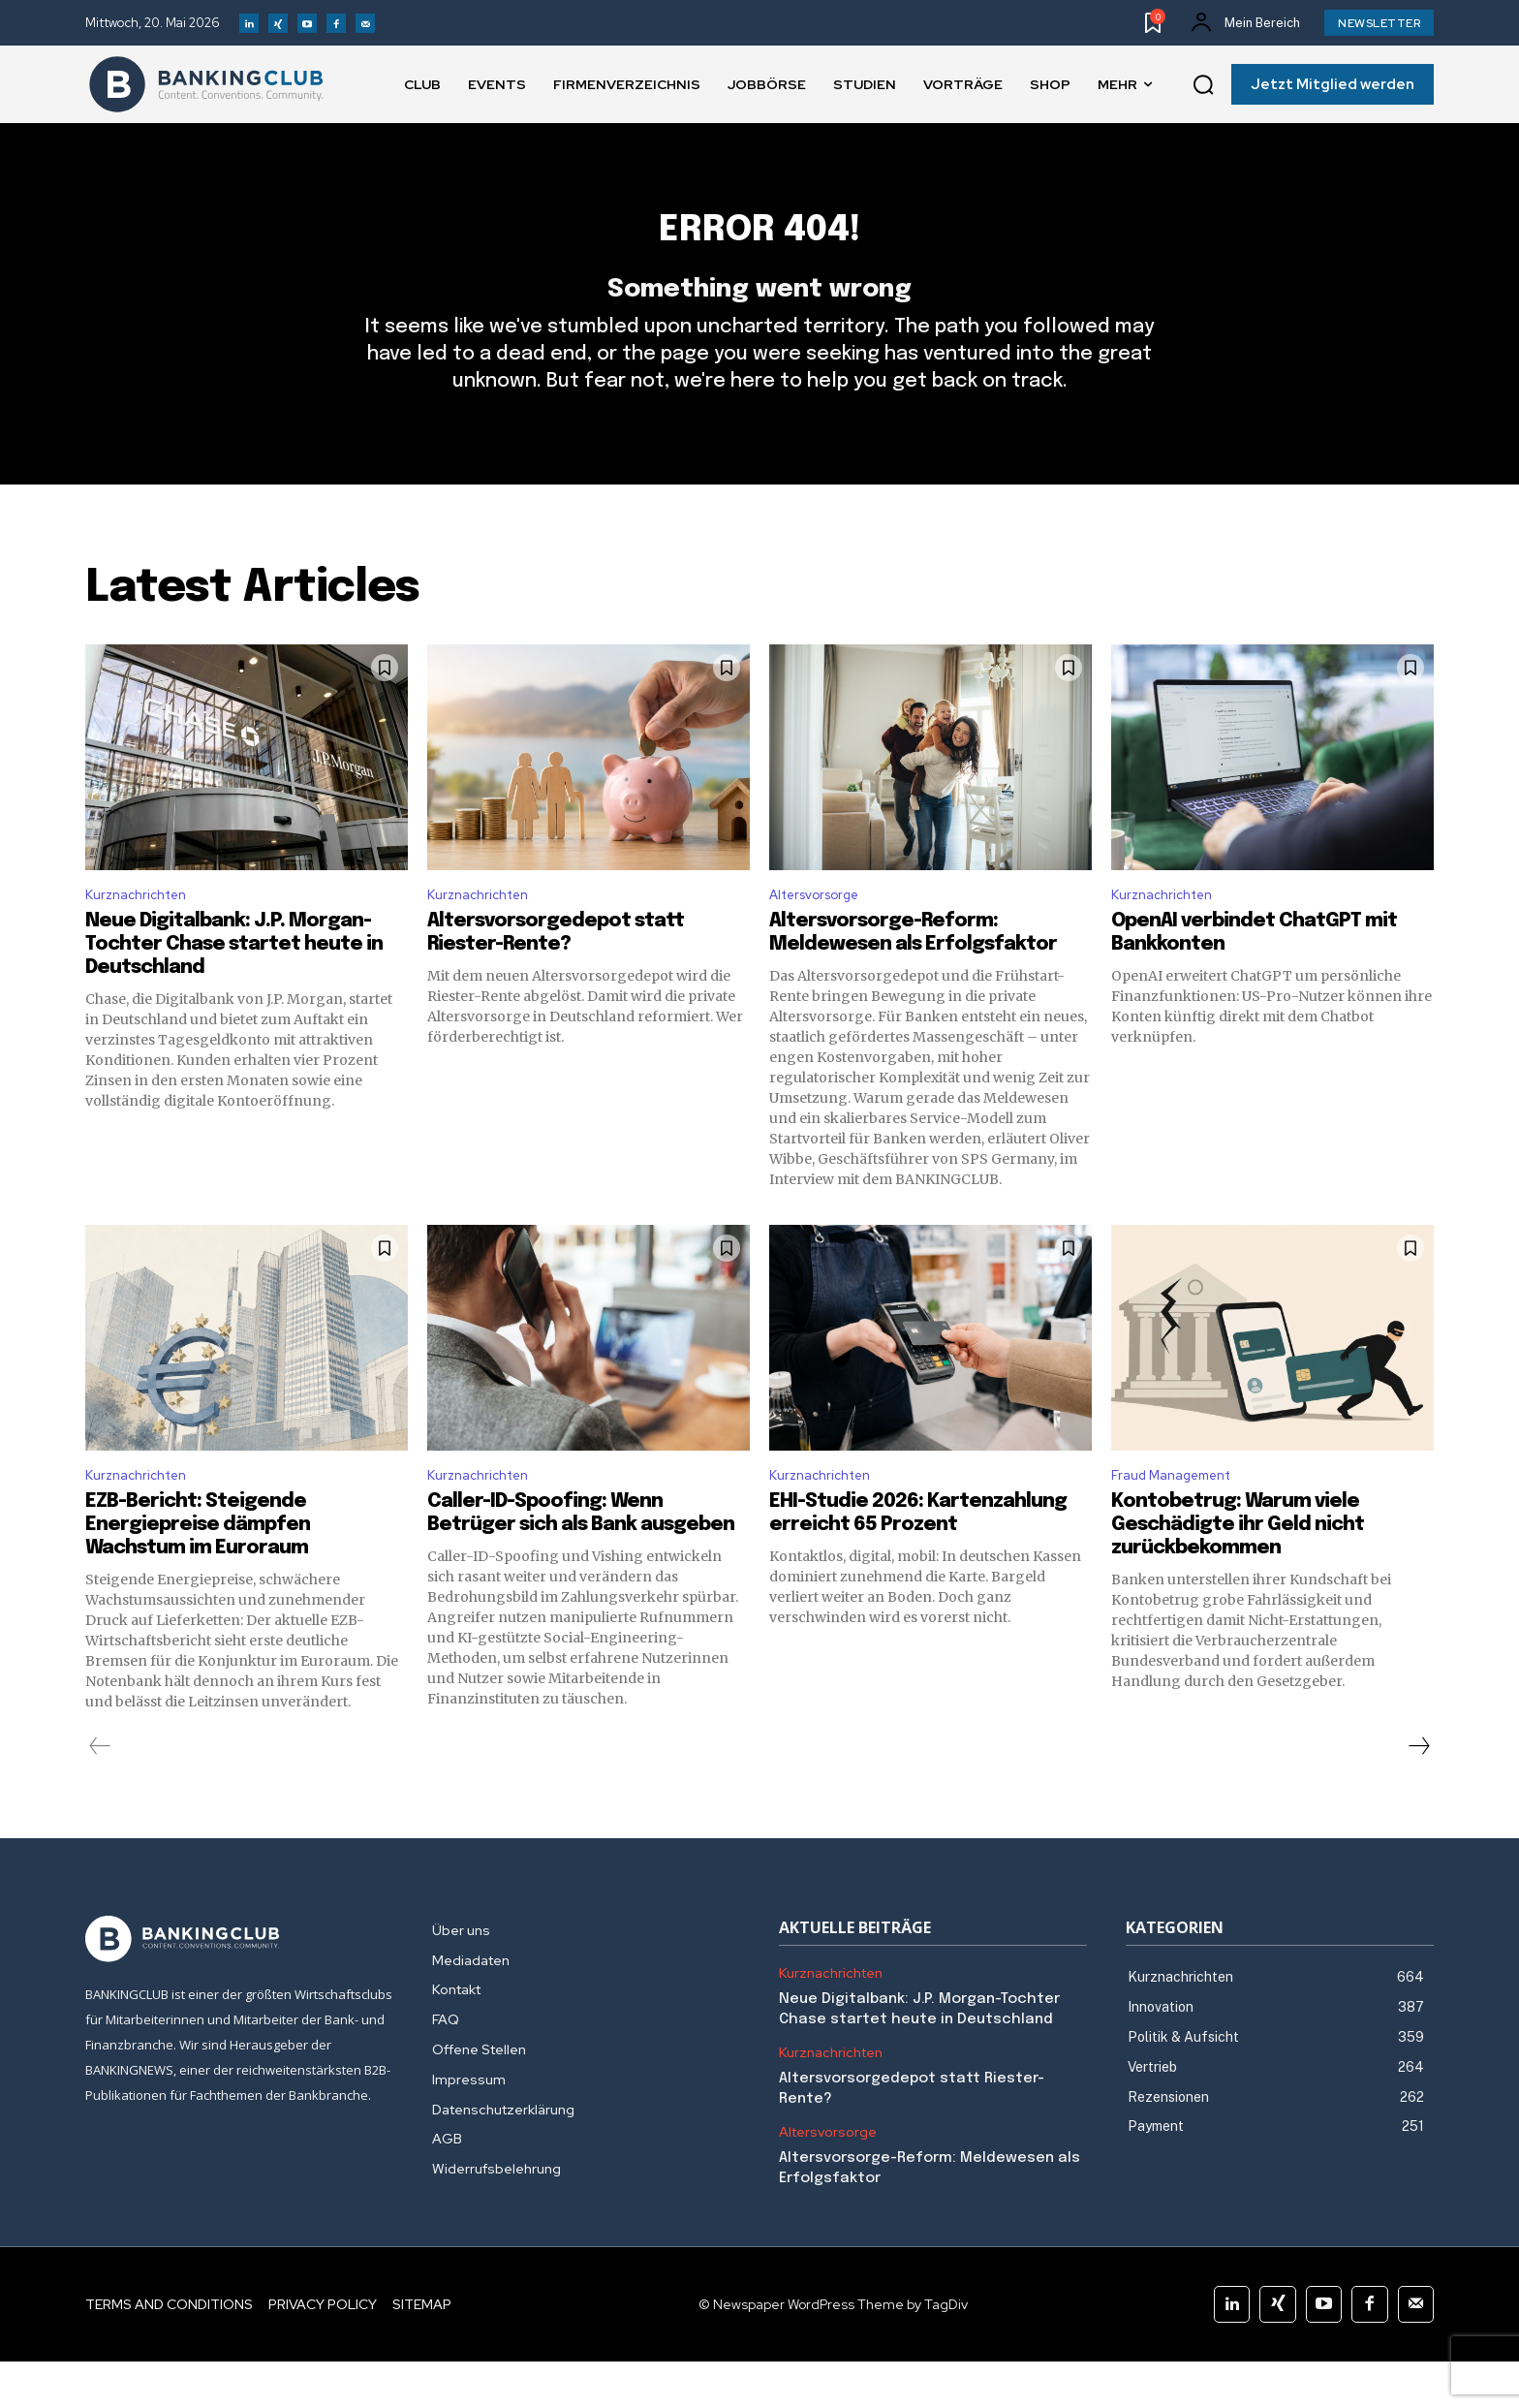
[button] (1203, 85)
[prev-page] (100, 1792)
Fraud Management (1181, 1520)
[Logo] (206, 84)
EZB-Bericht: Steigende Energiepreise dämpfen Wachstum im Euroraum (197, 1571)
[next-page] (1418, 1792)
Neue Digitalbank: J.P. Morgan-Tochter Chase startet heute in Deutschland (234, 986)
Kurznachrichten (142, 934)
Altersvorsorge (822, 934)
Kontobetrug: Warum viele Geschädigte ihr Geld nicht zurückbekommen (1237, 1571)
